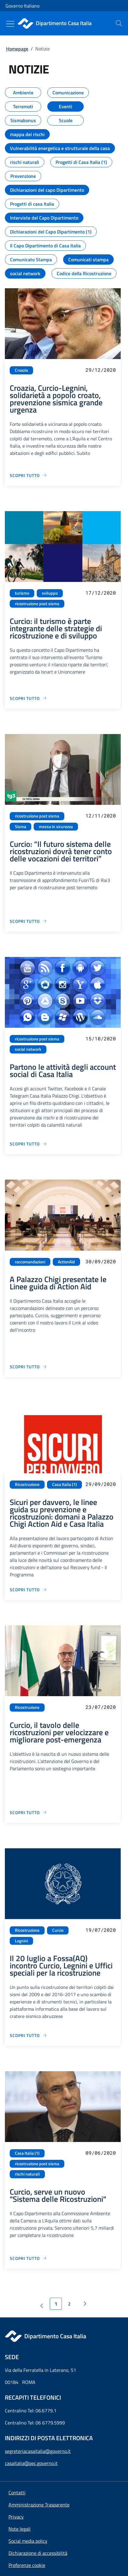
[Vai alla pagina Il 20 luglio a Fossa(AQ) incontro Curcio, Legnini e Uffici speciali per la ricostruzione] (28, 2035)
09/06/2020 (101, 2153)
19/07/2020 (101, 1930)
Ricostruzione (27, 1484)
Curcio (57, 1930)
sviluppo (50, 593)
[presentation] (119, 23)
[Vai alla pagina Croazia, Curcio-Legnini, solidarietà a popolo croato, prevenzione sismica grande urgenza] (28, 475)
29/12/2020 (101, 370)
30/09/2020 (101, 1261)
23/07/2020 (101, 1707)
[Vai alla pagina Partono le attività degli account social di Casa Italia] (28, 1144)
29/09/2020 (101, 1484)
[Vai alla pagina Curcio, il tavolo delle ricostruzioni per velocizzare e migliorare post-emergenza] (28, 1812)
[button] (26, 2565)
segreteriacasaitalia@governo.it (38, 2451)
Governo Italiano (22, 5)
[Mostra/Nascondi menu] (10, 24)
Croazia (21, 370)
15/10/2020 (101, 1038)
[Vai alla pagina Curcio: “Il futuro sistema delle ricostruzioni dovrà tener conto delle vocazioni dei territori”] (28, 921)
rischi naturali (27, 2174)
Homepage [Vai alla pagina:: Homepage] (17, 48)
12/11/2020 (101, 815)
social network (28, 1049)
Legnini (21, 1941)
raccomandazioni (30, 1262)
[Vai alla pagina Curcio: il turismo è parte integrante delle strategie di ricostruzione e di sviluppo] (28, 698)
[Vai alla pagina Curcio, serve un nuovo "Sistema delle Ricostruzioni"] (28, 2258)
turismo (22, 593)
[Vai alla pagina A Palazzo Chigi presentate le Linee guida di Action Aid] (28, 1366)
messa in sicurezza (56, 826)
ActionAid (66, 1262)
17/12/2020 (101, 592)
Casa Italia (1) (64, 1484)
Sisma (20, 826)
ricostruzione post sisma (37, 603)
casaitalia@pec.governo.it (31, 2463)
